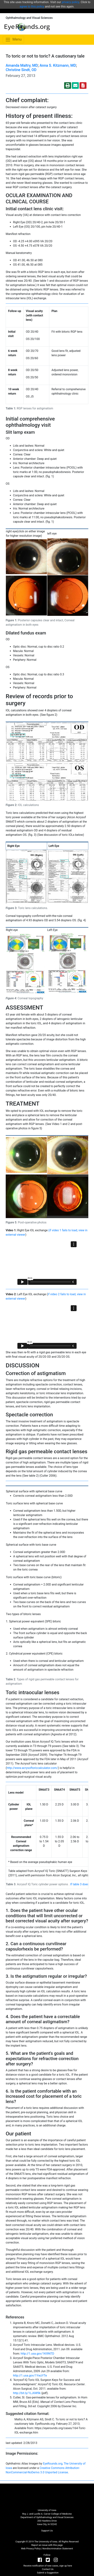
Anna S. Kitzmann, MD (58, 65)
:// (13, 1768)
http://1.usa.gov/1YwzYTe (30, 2375)
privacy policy (70, 2)
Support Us (47, 2530)
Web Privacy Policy (31, 2548)
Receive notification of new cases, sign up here (47, 2565)
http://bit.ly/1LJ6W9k (27, 2393)
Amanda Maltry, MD (22, 65)
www (18, 1768)
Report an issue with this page (47, 2545)
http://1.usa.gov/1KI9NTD (37, 2353)
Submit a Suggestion (48, 2572)
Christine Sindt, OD (21, 70)
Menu (13, 39)
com (54, 1768)
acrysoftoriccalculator (36, 1768)
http (9, 1768)
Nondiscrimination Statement (57, 2548)
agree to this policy (32, 6)
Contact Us (48, 2569)
